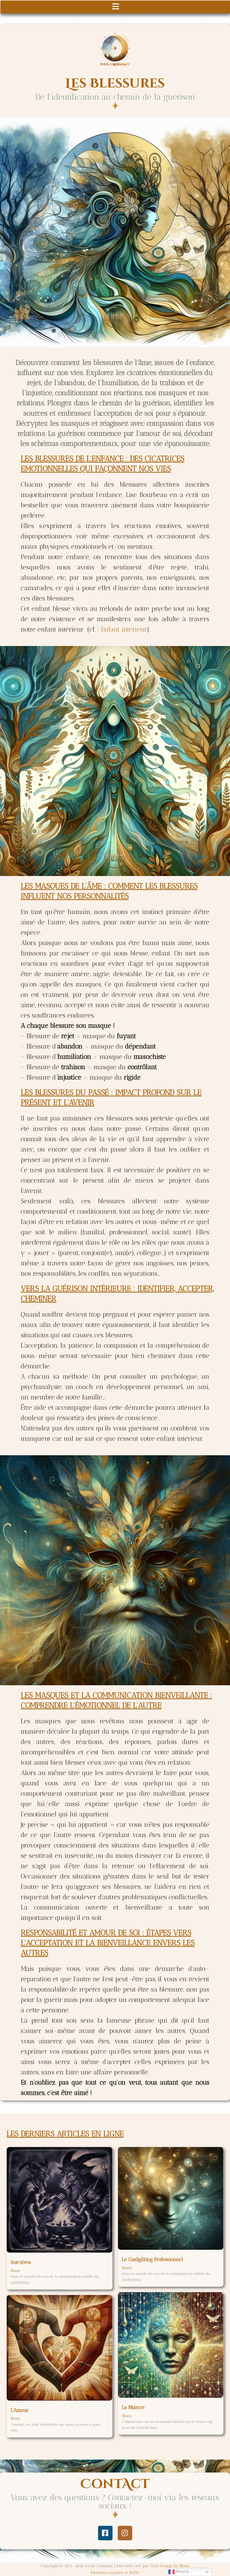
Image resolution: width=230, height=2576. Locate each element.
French (178, 2572)
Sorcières (21, 2262)
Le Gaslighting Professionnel (152, 2259)
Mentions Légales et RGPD (115, 2572)
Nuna (15, 2270)
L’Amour (19, 2410)
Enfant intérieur (124, 629)
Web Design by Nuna (169, 2565)
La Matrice (133, 2407)
